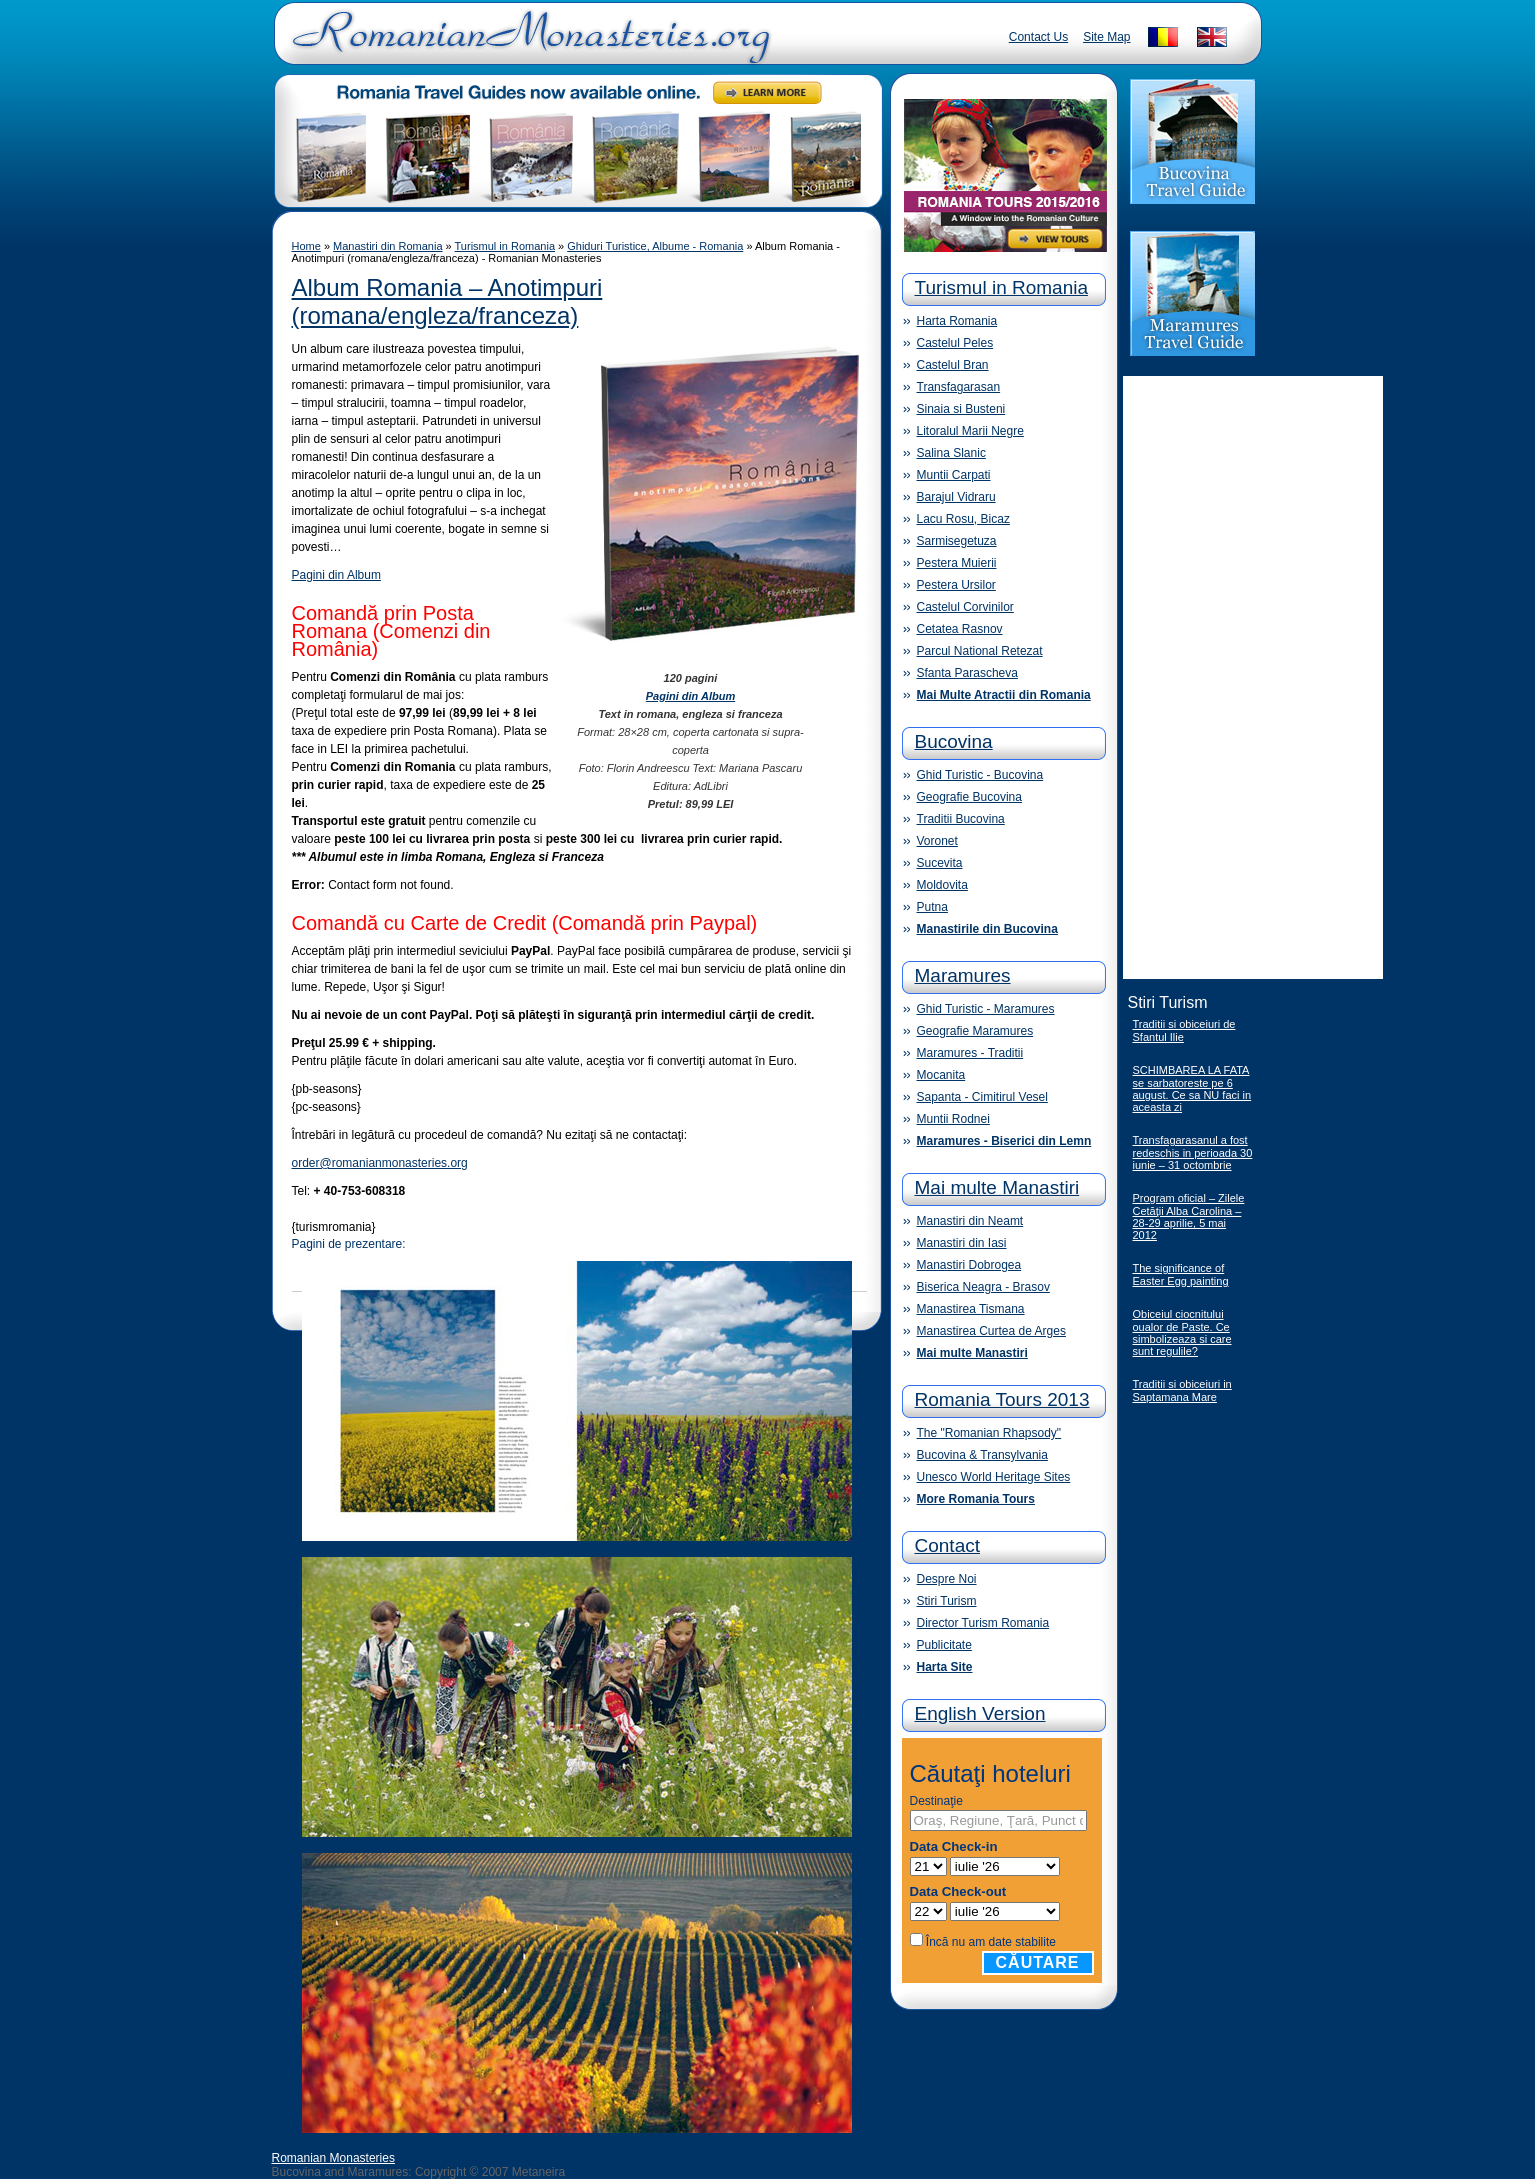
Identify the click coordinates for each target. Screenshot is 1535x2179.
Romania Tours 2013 (1002, 1399)
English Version (980, 1713)
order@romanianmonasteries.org (380, 1163)
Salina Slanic (951, 453)
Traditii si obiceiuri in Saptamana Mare (1182, 1390)
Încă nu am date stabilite (991, 1942)
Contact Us (1038, 37)
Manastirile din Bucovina (987, 929)
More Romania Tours (976, 1499)
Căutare (1038, 1962)
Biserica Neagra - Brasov (983, 1287)
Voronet (937, 841)
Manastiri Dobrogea (969, 1265)
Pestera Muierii (957, 563)
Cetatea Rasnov (960, 629)
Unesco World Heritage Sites (994, 1477)
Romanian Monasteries (333, 2158)
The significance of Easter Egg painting (1181, 1274)
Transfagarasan (959, 387)
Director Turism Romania (983, 1623)
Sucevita (940, 863)
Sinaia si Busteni (961, 409)
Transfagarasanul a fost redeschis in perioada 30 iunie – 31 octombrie (1193, 1152)
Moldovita (942, 885)
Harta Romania (957, 321)
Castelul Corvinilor (965, 607)
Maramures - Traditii (970, 1053)
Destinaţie (936, 1801)
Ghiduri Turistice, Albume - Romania (655, 246)
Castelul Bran (953, 365)
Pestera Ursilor (956, 585)
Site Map (1106, 37)
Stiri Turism (947, 1601)
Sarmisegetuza (957, 541)
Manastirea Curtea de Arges (991, 1331)
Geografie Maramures (975, 1031)
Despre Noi (947, 1579)
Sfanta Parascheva (967, 673)
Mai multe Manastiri (997, 1187)
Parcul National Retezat (980, 651)
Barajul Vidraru (956, 497)
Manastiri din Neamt (970, 1221)
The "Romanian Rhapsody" (989, 1433)
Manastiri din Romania (387, 246)
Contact (947, 1545)
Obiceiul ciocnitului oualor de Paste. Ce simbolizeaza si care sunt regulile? (1182, 1332)
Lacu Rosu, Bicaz (963, 519)
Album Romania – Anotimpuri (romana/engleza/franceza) (447, 301)
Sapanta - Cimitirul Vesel (982, 1097)
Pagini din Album (336, 575)
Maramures (963, 975)
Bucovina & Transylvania (982, 1455)
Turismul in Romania (505, 246)
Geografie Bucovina (969, 797)
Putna (932, 907)
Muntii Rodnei (953, 1119)
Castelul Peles (955, 343)
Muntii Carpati (954, 475)
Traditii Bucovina (961, 819)
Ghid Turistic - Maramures (986, 1009)
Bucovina (954, 741)
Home (306, 246)
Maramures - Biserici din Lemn (1004, 1141)
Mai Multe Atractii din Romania (1004, 695)
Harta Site (945, 1667)
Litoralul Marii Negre (970, 431)
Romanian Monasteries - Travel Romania (527, 45)
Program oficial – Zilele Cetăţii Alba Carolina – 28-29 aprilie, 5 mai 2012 (1189, 1216)
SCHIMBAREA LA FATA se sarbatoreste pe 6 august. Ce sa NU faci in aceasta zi (1192, 1088)
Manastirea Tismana (971, 1309)
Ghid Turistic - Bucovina (980, 775)
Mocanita (941, 1075)
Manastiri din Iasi (962, 1243)
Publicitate (944, 1645)
